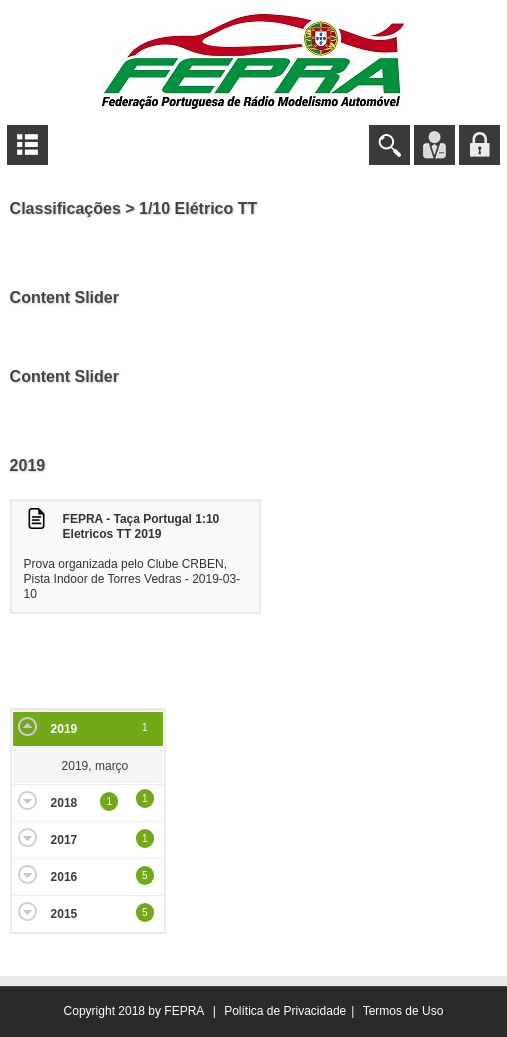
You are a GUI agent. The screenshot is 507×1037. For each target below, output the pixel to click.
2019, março (95, 766)
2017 (64, 840)
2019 (64, 729)
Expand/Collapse (27, 726)
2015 (64, 914)
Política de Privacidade (285, 1011)
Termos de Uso (403, 1011)
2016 (64, 877)
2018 (64, 803)
